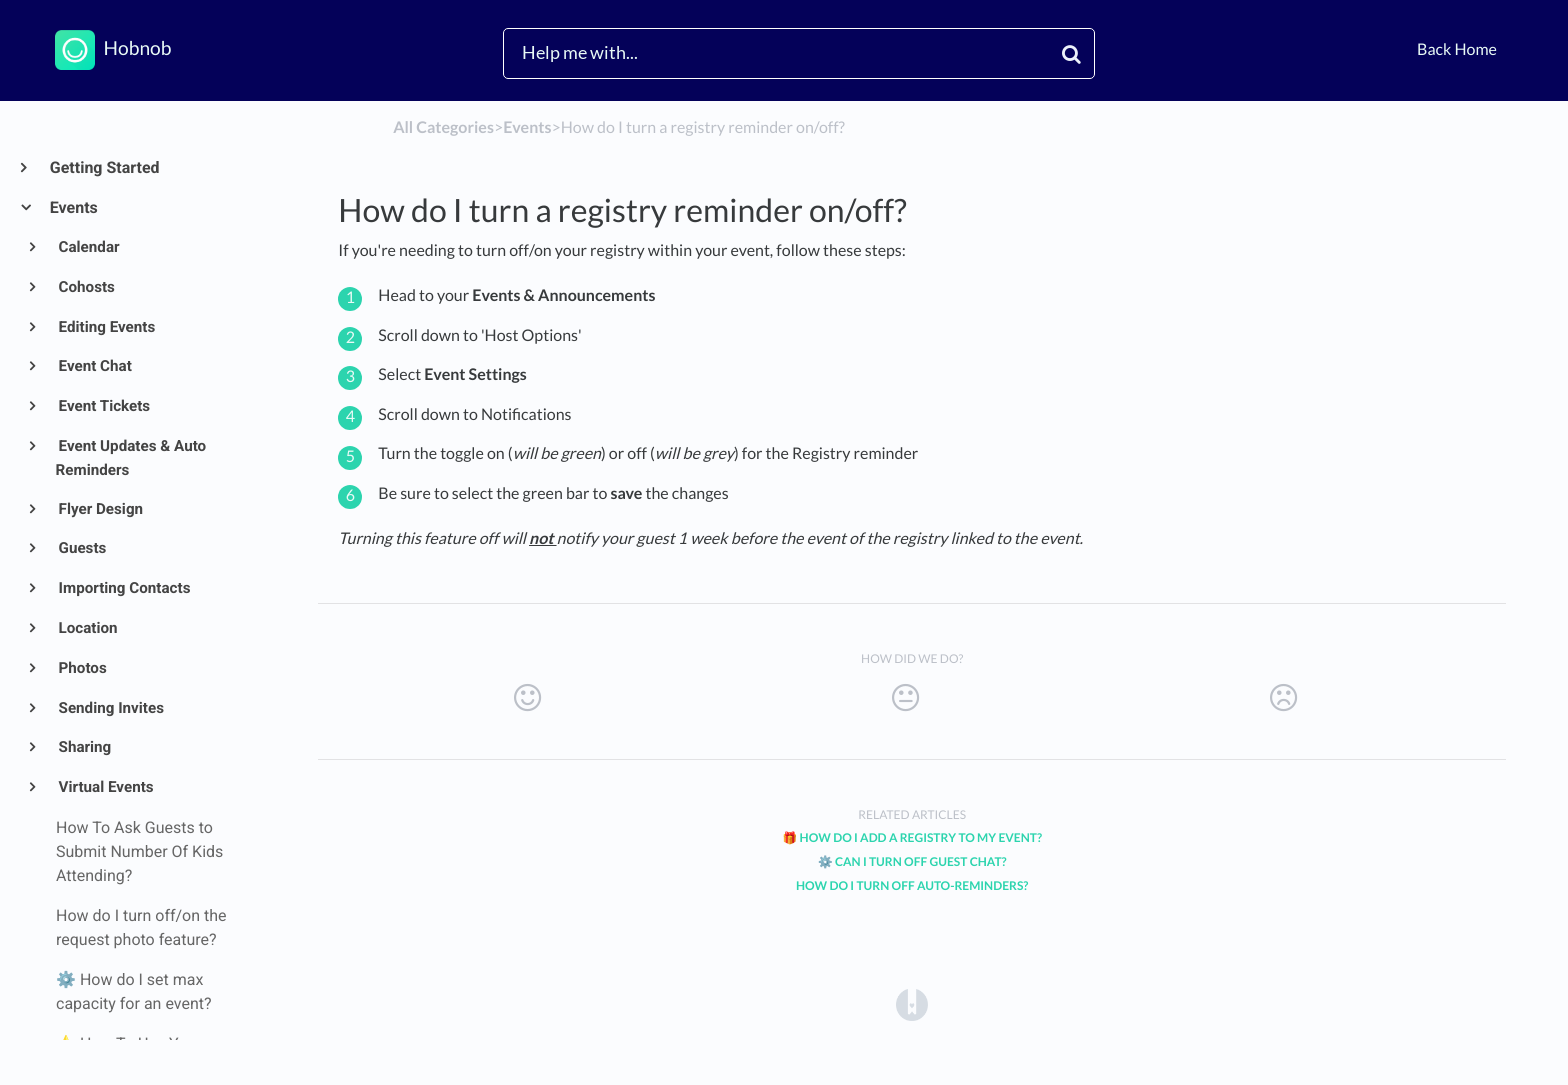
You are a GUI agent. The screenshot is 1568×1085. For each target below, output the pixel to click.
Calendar (88, 247)
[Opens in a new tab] (912, 1003)
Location (87, 628)
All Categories (443, 127)
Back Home (1457, 49)
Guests (81, 548)
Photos (81, 668)
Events (73, 207)
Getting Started (104, 167)
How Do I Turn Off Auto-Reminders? (912, 885)
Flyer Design (99, 509)
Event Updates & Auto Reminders (131, 458)
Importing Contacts (123, 588)
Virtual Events (105, 787)
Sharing (84, 747)
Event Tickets (103, 406)
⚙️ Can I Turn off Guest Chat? (912, 861)
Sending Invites (110, 708)
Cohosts (85, 287)
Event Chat (94, 366)
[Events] (527, 127)
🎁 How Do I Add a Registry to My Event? (912, 837)
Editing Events (106, 327)
